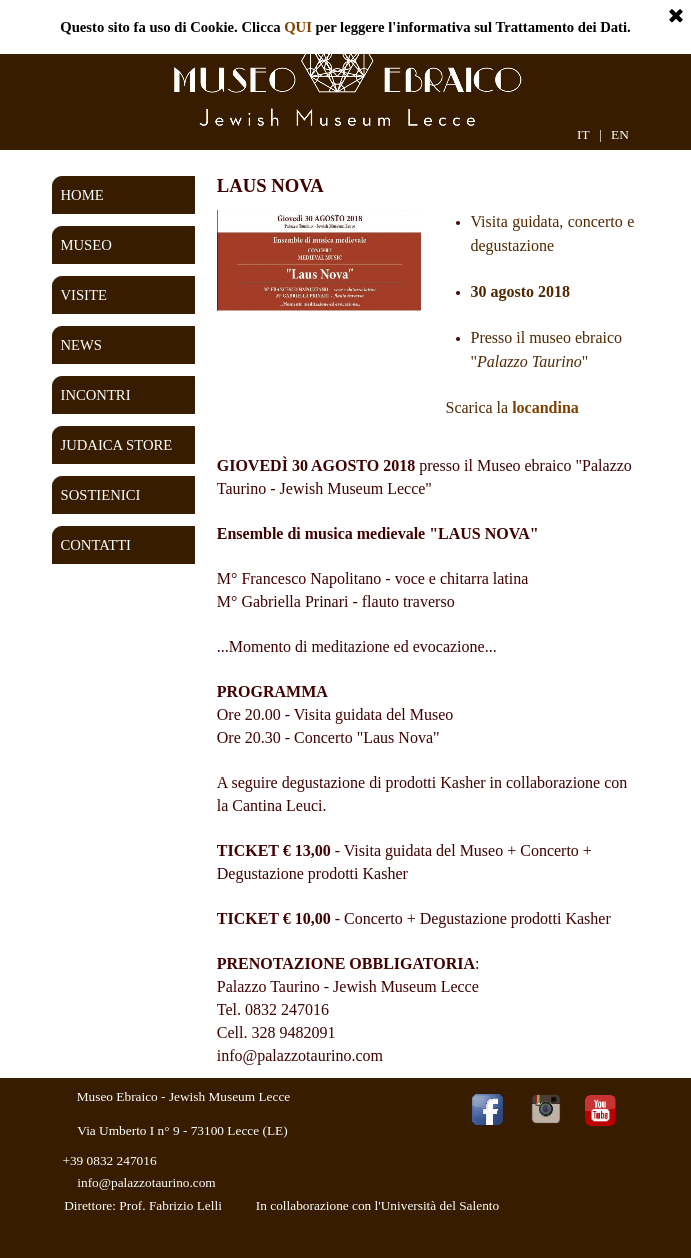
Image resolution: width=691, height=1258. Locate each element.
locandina (545, 407)
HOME (82, 195)
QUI (298, 27)
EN (620, 134)
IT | (589, 134)
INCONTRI (96, 395)
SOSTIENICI (101, 495)
